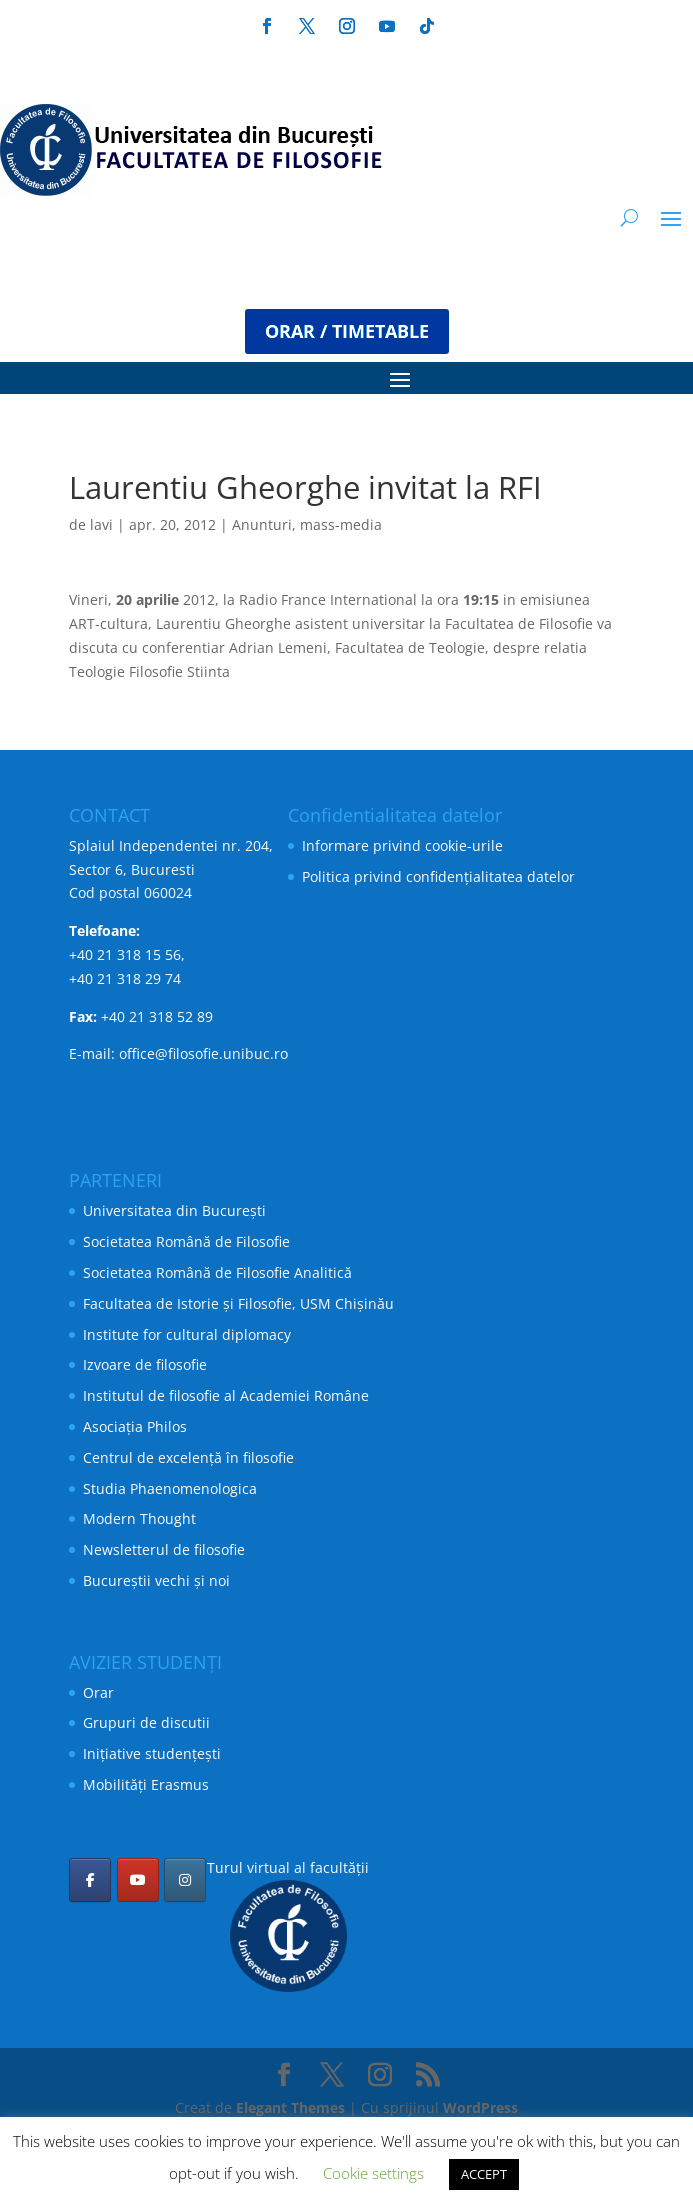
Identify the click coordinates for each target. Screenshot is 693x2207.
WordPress (480, 2107)
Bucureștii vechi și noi (156, 1580)
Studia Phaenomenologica (170, 1488)
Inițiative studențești (152, 1753)
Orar (98, 1692)
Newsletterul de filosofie (164, 1549)
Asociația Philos (135, 1426)
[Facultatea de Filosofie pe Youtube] (138, 1880)
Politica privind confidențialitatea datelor (438, 876)
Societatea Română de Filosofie (186, 1241)
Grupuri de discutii (146, 1722)
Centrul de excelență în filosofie (188, 1457)
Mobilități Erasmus (146, 1784)
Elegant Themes (290, 2107)
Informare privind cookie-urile (402, 845)
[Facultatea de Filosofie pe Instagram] (185, 1880)
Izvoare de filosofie (145, 1364)
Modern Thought (139, 1518)
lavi (101, 524)
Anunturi (262, 524)
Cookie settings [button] (373, 2173)
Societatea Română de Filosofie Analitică (217, 1272)
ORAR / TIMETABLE (347, 331)
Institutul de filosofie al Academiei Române (226, 1395)
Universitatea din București (174, 1210)
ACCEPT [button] (484, 2174)
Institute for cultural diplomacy (187, 1334)
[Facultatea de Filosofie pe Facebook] (90, 1880)
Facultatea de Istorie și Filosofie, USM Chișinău (238, 1303)
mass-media (341, 524)
